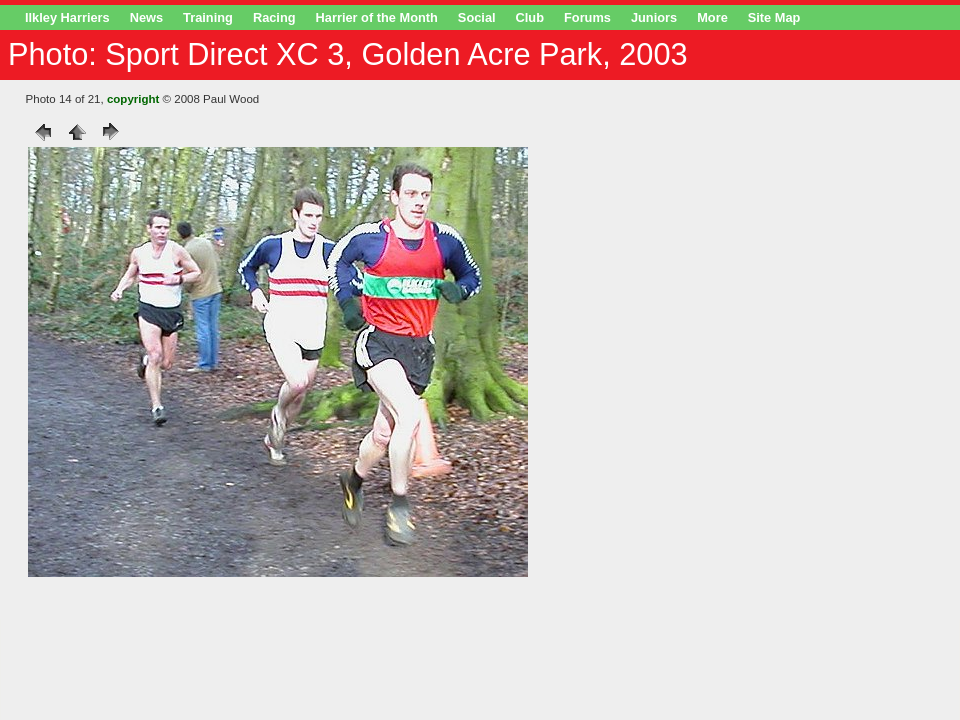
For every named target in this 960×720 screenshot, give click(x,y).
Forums (587, 17)
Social (477, 17)
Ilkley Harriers (67, 17)
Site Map (774, 17)
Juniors (654, 17)
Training (208, 17)
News (146, 17)
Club (530, 17)
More (712, 17)
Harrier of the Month (377, 17)
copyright (133, 99)
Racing (274, 17)
